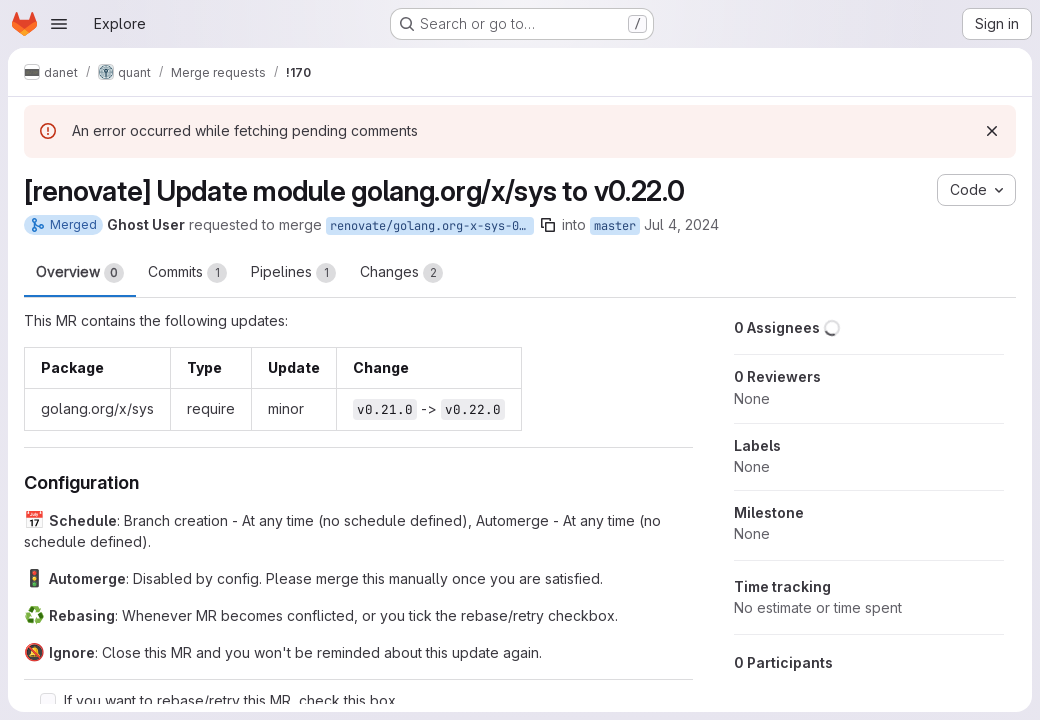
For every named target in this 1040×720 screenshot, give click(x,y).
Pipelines (293, 273)
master (615, 226)
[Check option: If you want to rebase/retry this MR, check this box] (48, 701)
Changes (401, 273)
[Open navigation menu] (59, 24)
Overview (80, 273)
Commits (187, 273)
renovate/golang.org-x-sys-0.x (431, 226)
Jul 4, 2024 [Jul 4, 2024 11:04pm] (681, 224)
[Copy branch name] (548, 225)
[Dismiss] (992, 131)
